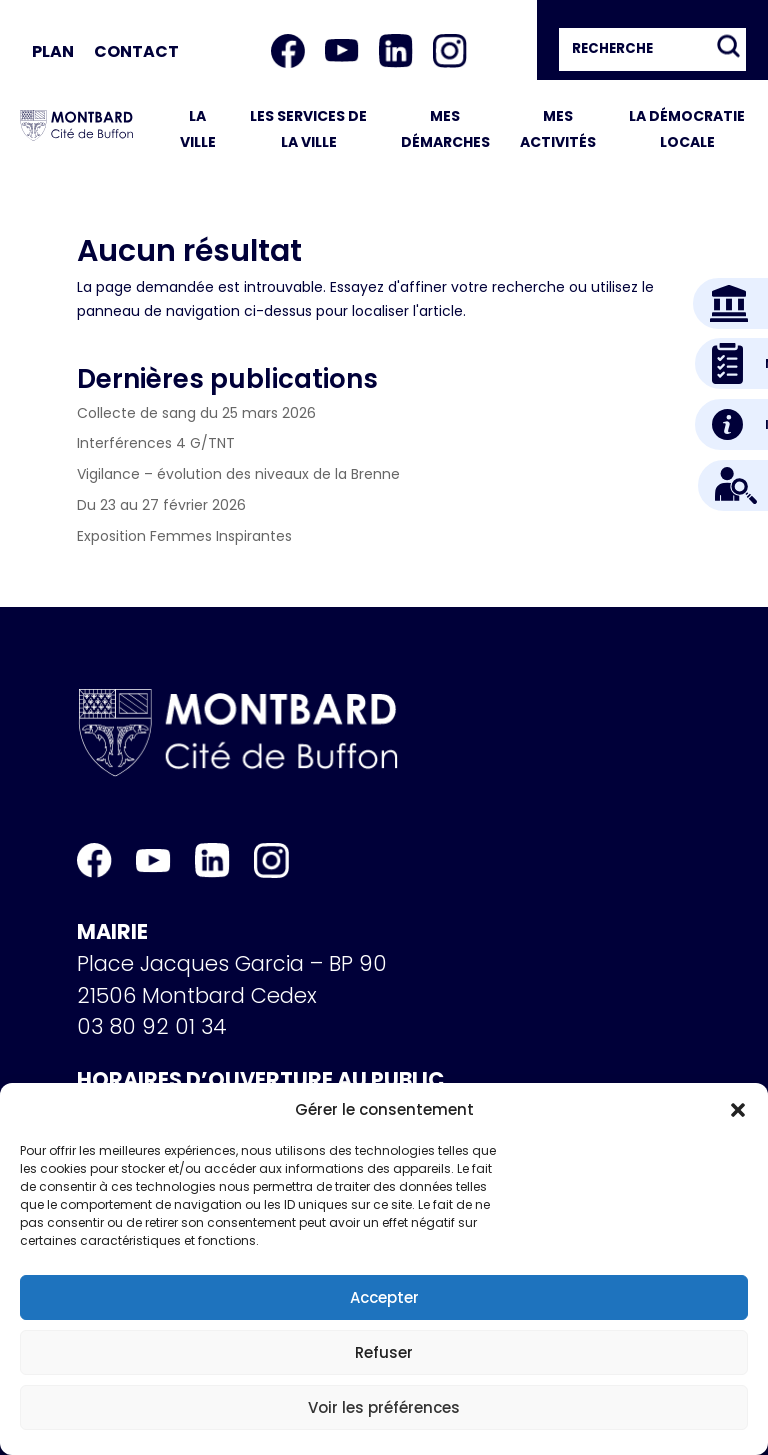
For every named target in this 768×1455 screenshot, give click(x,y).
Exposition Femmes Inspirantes (184, 536)
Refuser (384, 1352)
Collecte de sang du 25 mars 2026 (196, 413)
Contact (136, 51)
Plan (53, 51)
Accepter (384, 1297)
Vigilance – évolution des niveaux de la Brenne (238, 474)
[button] (738, 1110)
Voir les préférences (384, 1407)
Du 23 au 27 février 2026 (161, 505)
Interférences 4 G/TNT (156, 443)
